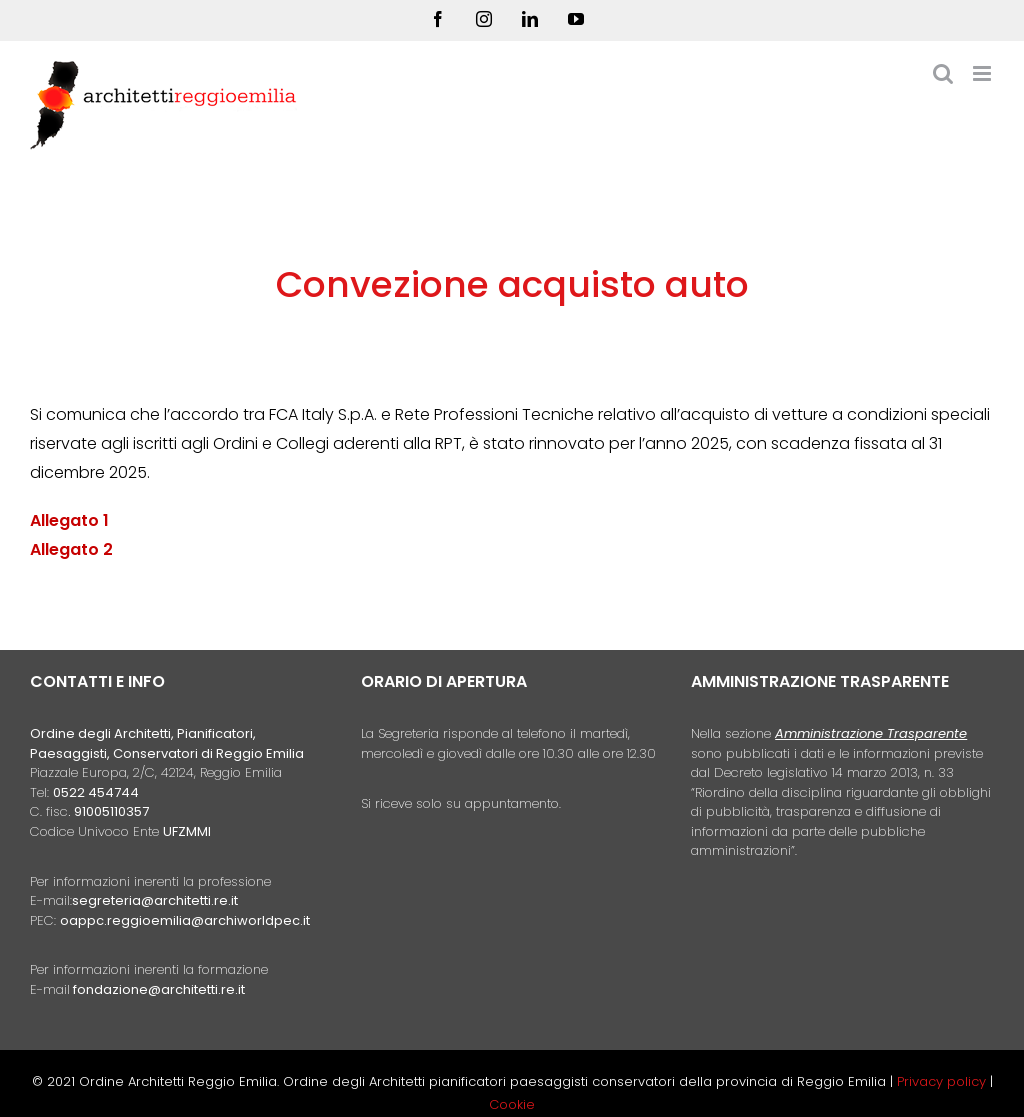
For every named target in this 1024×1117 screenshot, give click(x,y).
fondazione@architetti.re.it (159, 989)
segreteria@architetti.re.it (155, 900)
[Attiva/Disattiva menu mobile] (983, 73)
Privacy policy (943, 1081)
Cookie (512, 1104)
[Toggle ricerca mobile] (943, 73)
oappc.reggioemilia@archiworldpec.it (185, 920)
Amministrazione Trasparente (871, 733)
